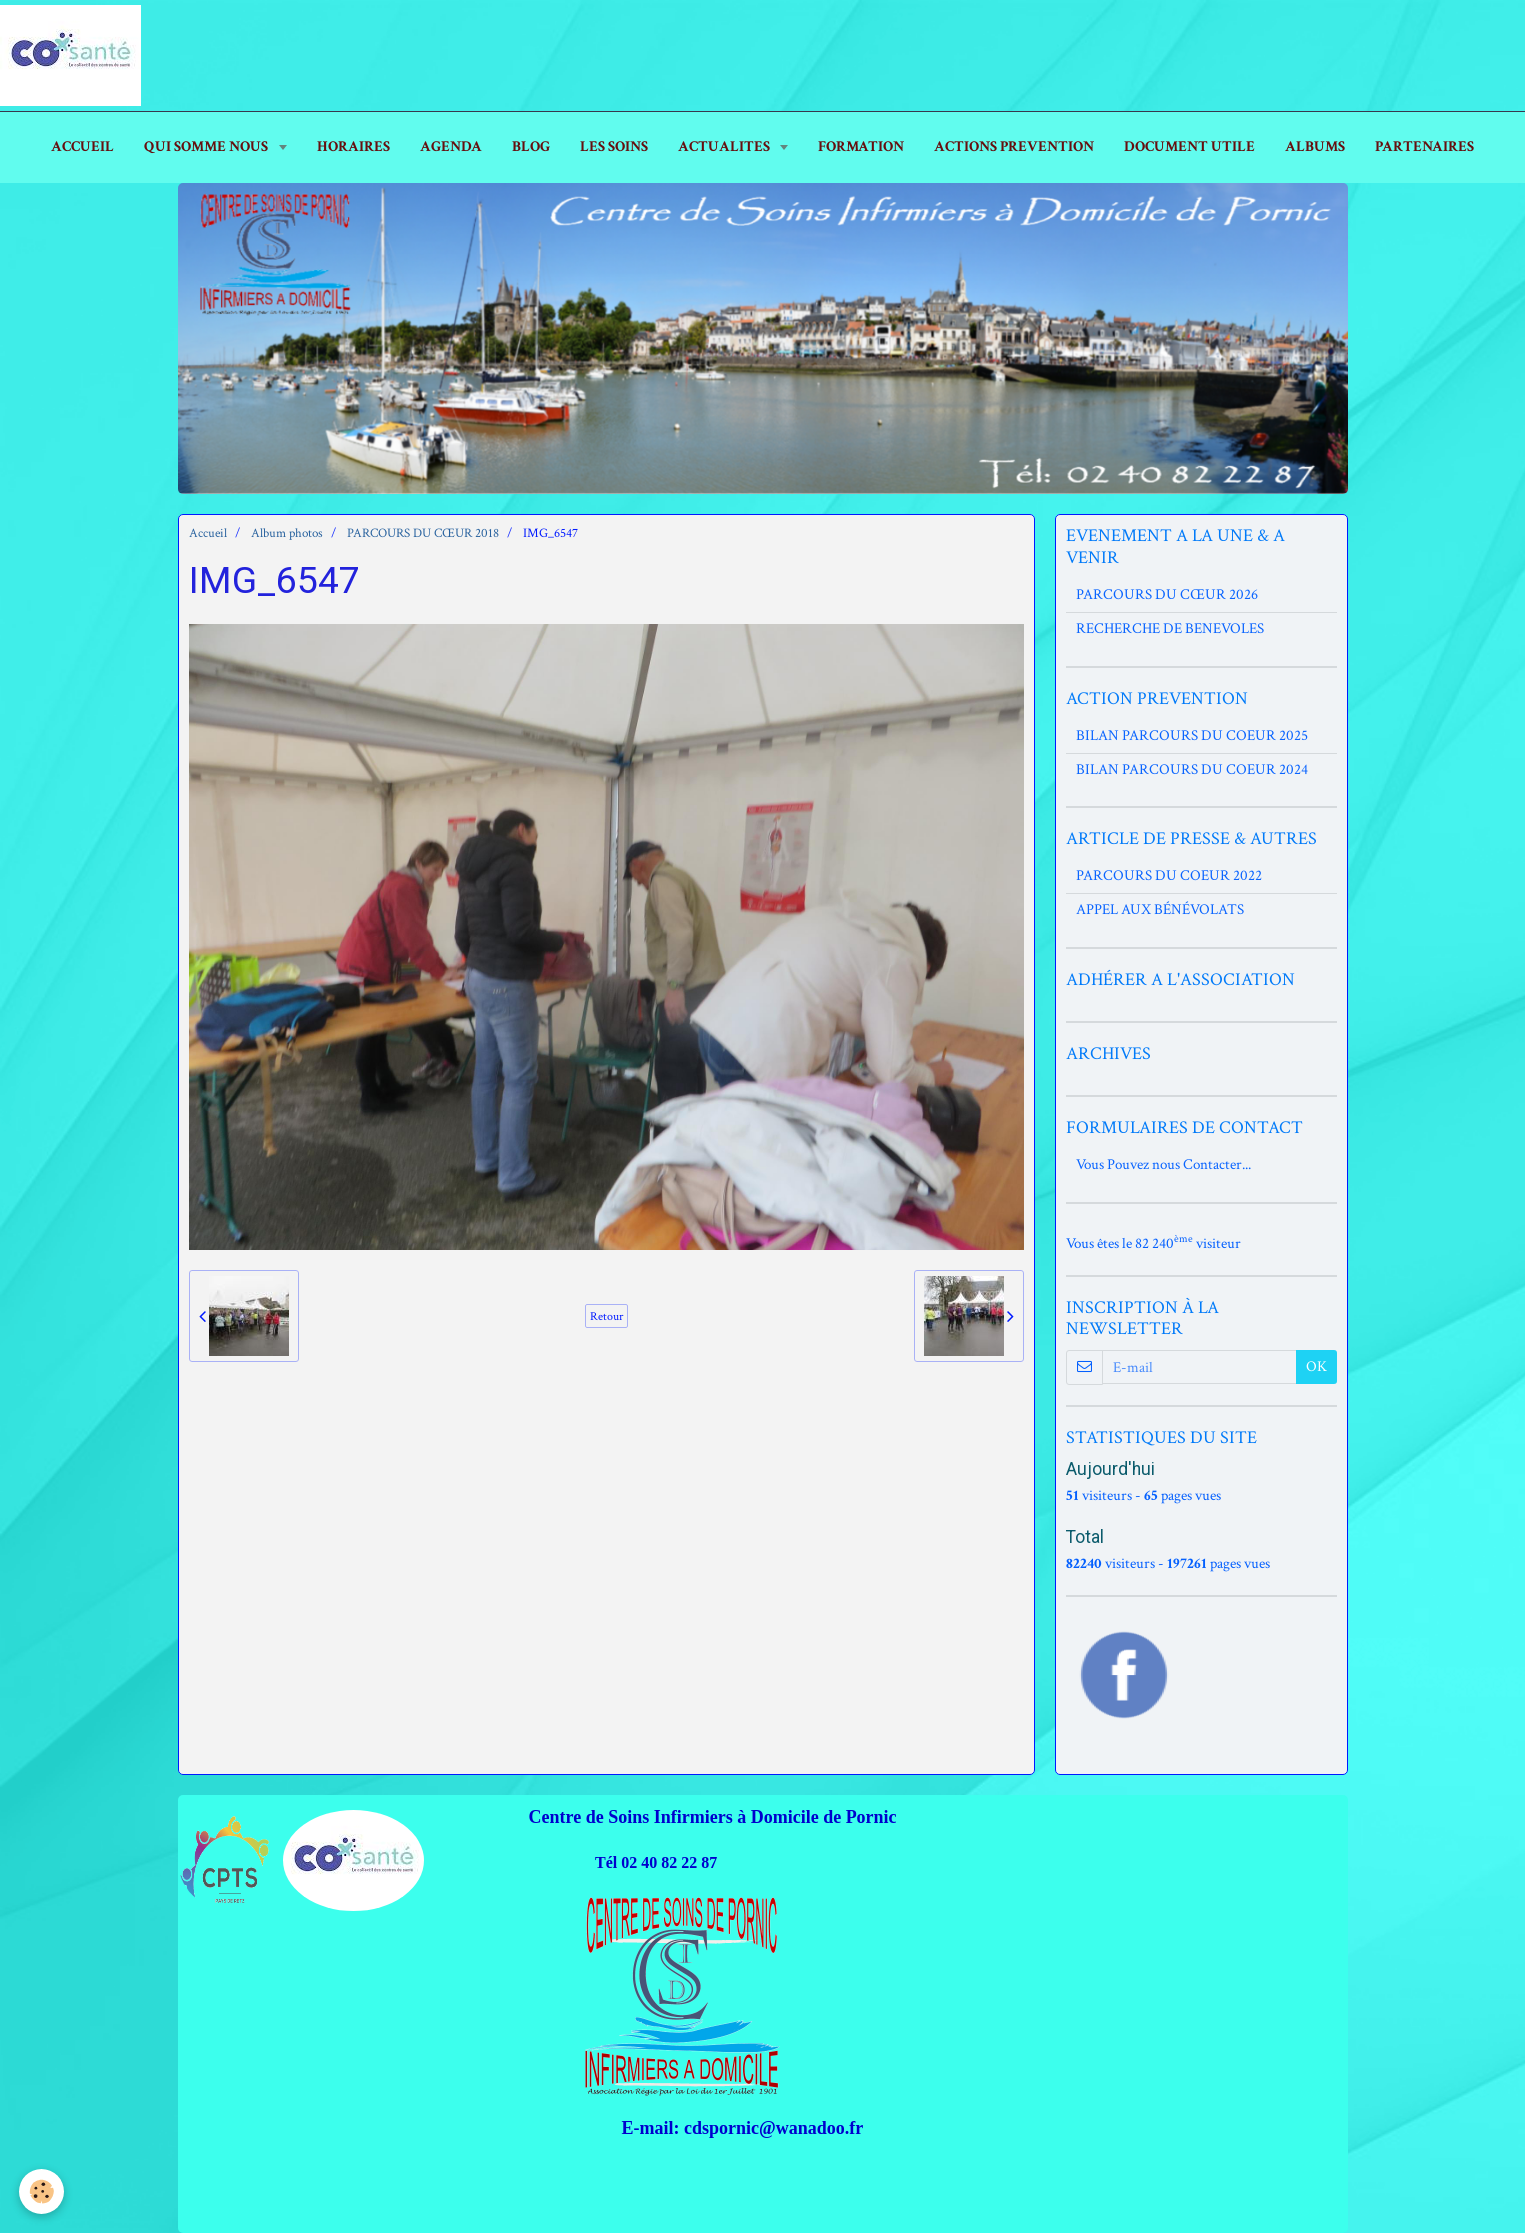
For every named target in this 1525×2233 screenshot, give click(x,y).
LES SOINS (614, 146)
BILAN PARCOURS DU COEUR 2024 (1192, 769)
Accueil (208, 533)
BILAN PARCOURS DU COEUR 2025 (1192, 735)
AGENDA (451, 146)
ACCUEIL (82, 146)
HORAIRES (353, 146)
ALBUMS (1315, 146)
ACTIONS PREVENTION (1014, 146)
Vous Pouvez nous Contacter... (1163, 1164)
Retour (606, 1316)
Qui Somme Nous (207, 146)
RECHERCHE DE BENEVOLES (1170, 628)
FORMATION (861, 146)
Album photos (287, 533)
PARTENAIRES (1424, 146)
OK (1316, 1366)
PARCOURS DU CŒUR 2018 (423, 533)
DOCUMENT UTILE (1189, 146)
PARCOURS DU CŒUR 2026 (1167, 594)
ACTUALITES (725, 146)
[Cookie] (42, 2191)
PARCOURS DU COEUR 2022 (1169, 875)
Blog (531, 146)
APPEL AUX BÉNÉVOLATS (1160, 909)
